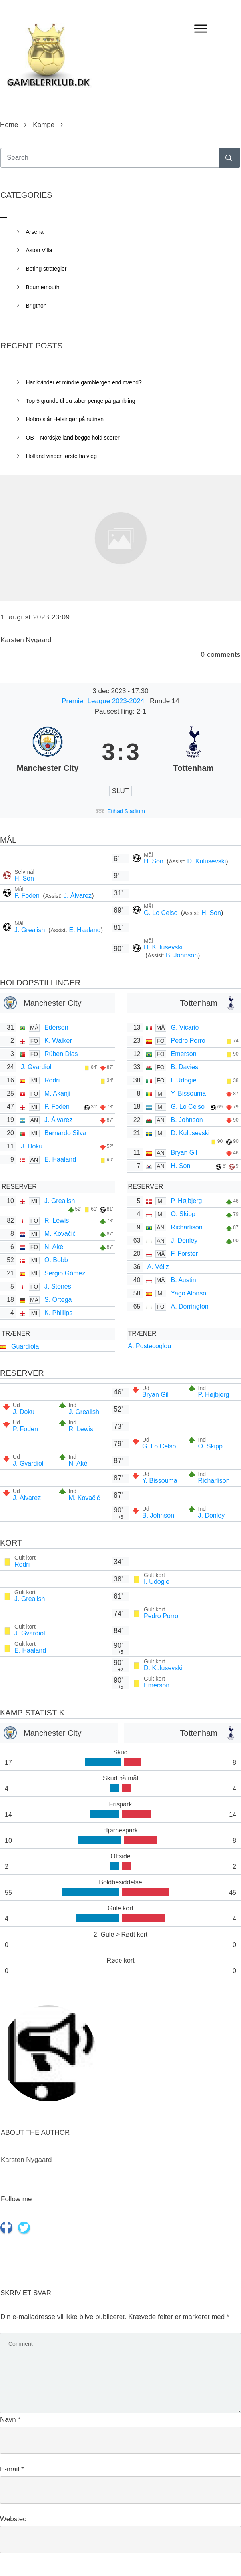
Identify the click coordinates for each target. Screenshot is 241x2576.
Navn (10, 2419)
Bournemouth (43, 287)
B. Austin (183, 1280)
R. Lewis (56, 1220)
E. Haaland (84, 930)
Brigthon (36, 305)
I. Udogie (184, 1080)
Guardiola (25, 1346)
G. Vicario (185, 1027)
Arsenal (35, 232)
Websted (13, 2519)
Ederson (56, 1027)
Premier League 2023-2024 (104, 701)
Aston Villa (39, 250)
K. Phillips (58, 1312)
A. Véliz (158, 1266)
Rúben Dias (61, 1053)
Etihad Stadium (126, 811)
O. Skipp (183, 1214)
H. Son (154, 861)
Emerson (184, 1053)
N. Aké (53, 1246)
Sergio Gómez (64, 1273)
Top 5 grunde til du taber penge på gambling (80, 401)
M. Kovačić (60, 1233)
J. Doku (31, 1146)
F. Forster (184, 1253)
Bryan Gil (184, 1152)
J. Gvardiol (36, 1067)
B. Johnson (182, 955)
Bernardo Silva (65, 1133)
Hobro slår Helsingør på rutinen (65, 419)
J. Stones (57, 1286)
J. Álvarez (78, 895)
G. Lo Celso (161, 912)
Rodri (52, 1080)
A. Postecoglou (149, 1346)
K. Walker (58, 1040)
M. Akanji (57, 1093)
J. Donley (184, 1240)
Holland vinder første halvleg (61, 456)
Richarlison (187, 1227)
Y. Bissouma (188, 1093)
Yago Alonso (189, 1293)
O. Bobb (56, 1260)
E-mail (12, 2469)
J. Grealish (30, 930)
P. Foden (27, 895)
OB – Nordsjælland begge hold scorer (73, 437)
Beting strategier (46, 268)
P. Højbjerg (186, 1200)
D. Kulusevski (206, 861)
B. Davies (184, 1067)
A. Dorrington (190, 1306)
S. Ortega (58, 1299)
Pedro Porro (188, 1040)
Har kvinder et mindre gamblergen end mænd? (84, 382)
